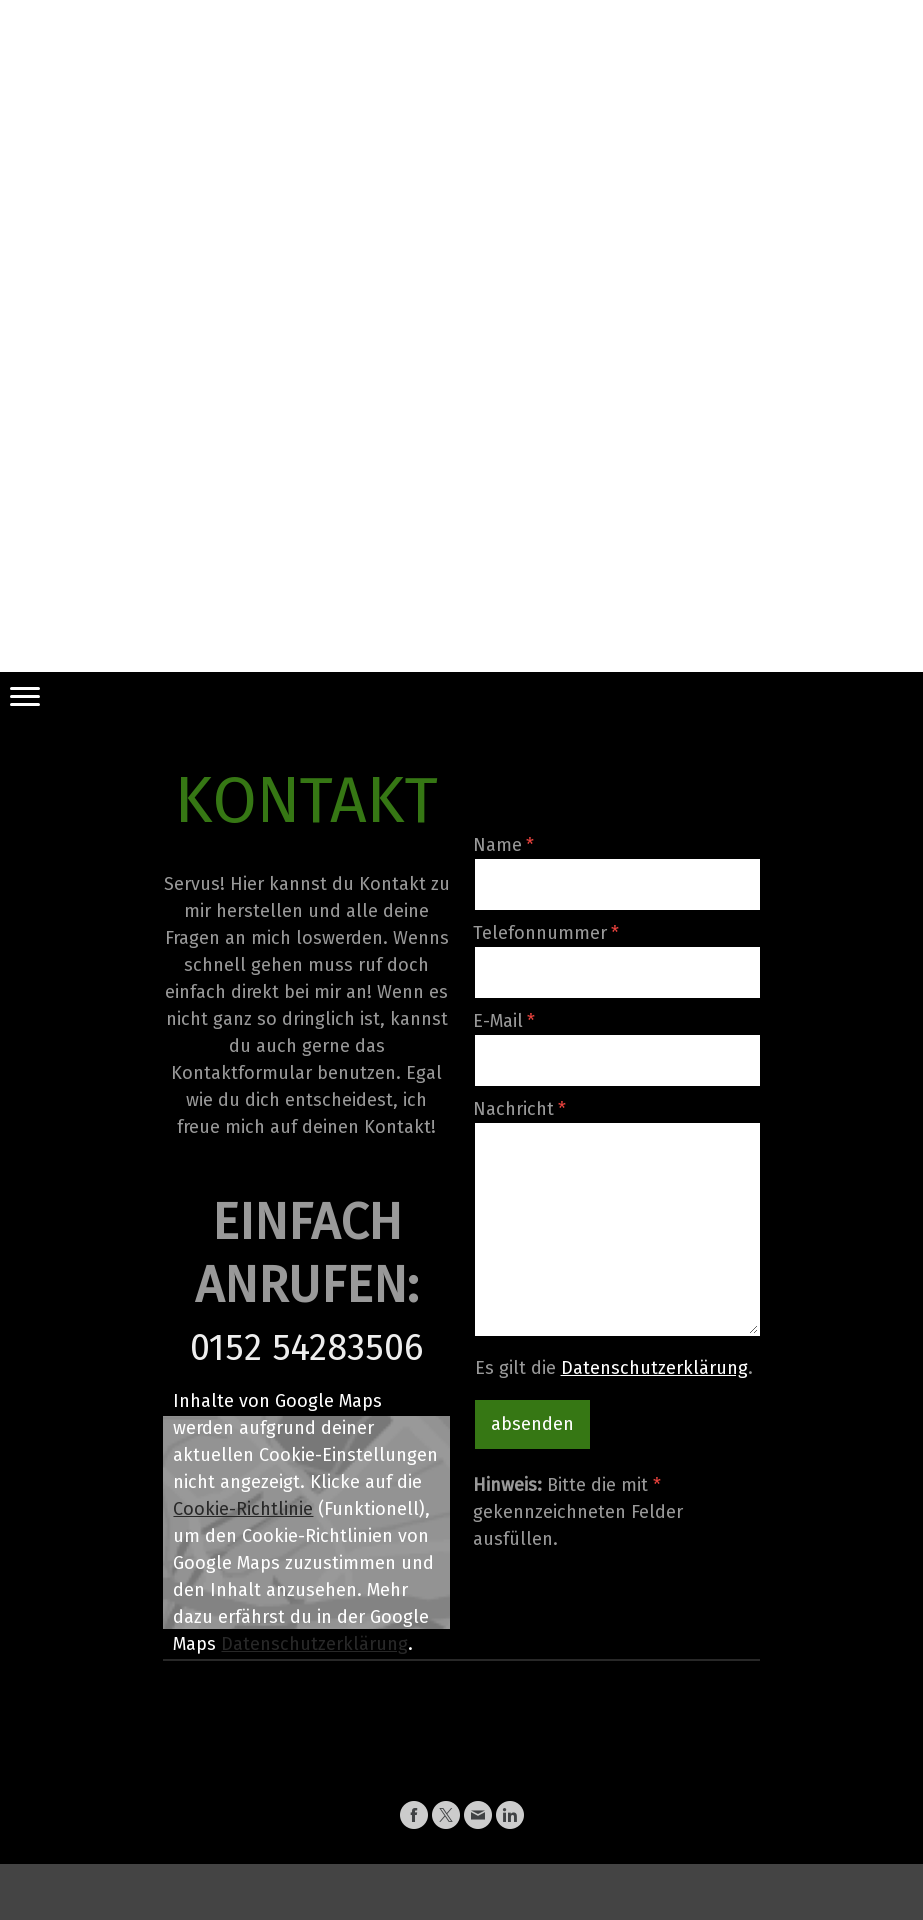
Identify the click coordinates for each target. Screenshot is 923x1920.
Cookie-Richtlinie (243, 1509)
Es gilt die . (614, 1368)
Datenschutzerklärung (314, 1644)
